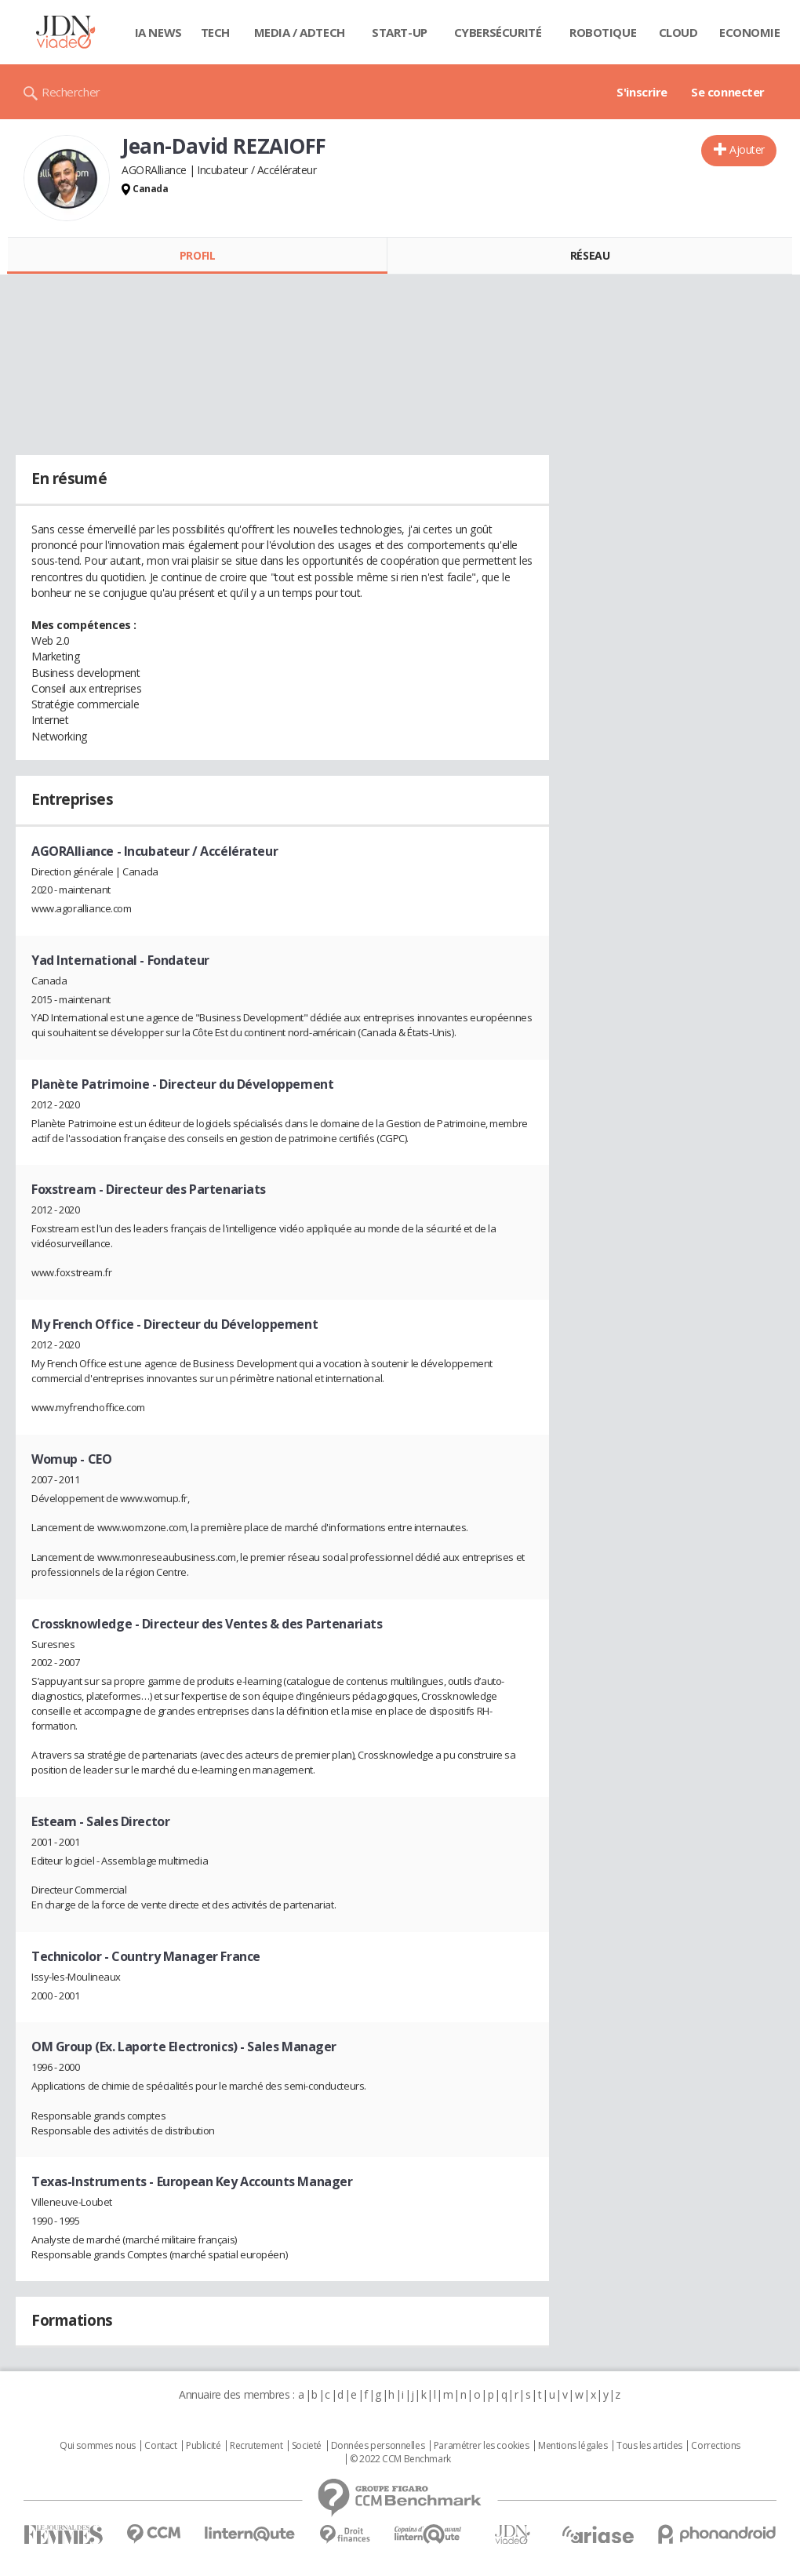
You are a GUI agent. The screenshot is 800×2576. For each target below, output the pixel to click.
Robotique (602, 32)
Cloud (678, 32)
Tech (215, 32)
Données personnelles (378, 2445)
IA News (158, 32)
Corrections (715, 2445)
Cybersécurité (498, 32)
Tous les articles (649, 2445)
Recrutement (256, 2445)
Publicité (203, 2445)
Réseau (589, 255)
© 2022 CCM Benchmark (400, 2459)
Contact (160, 2445)
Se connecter (728, 92)
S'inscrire (641, 92)
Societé (307, 2445)
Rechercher (71, 92)
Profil (197, 255)
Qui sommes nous (98, 2445)
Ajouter (747, 149)
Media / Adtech (299, 32)
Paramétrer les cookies (481, 2445)
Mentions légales (572, 2445)
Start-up (399, 32)
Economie (749, 32)
